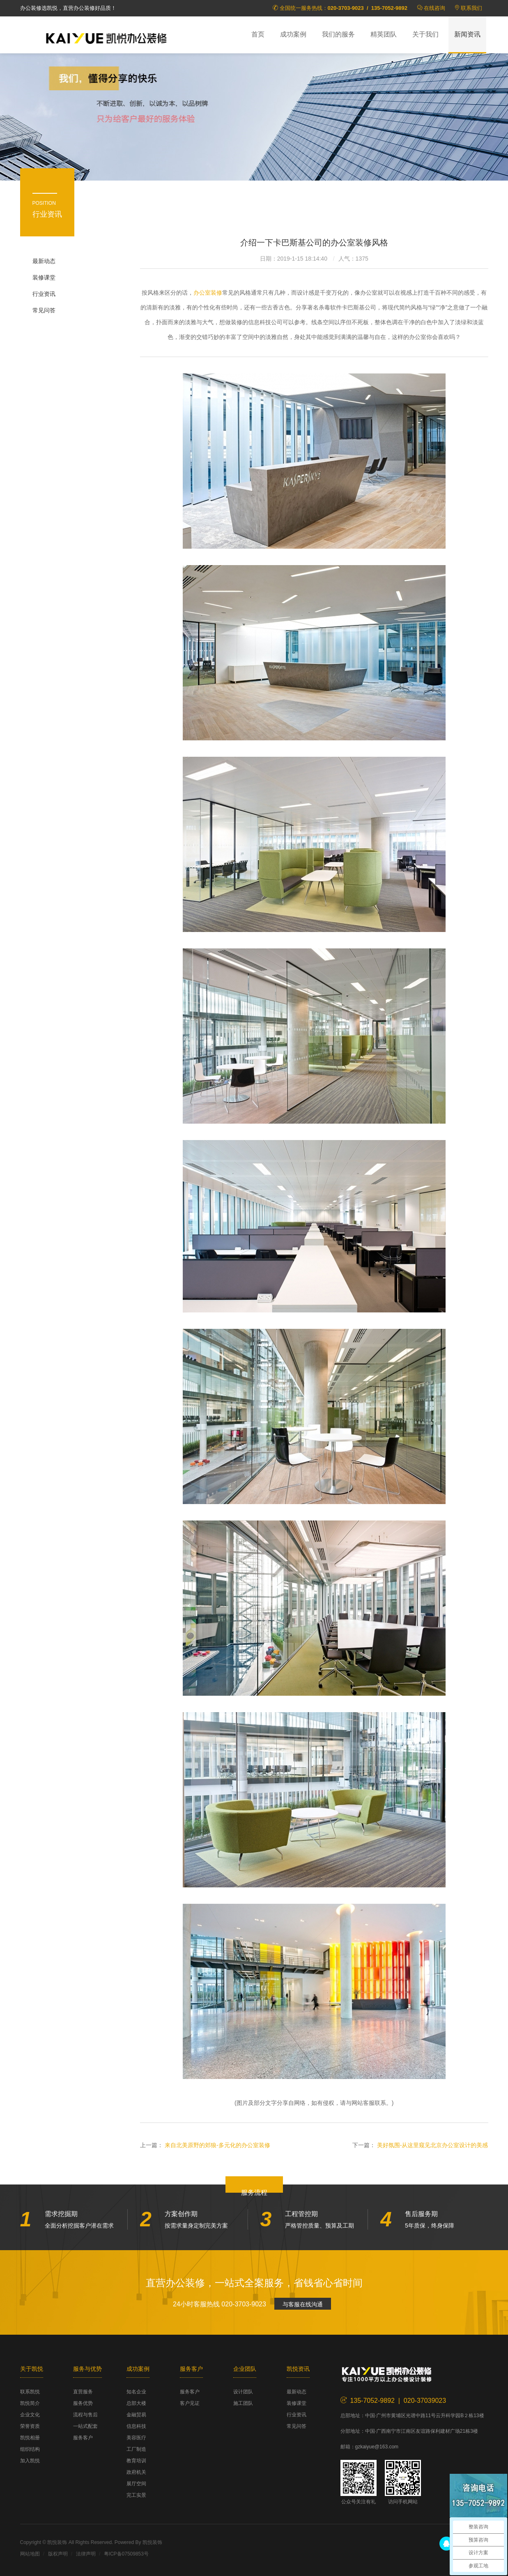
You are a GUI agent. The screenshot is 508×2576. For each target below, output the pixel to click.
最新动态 (43, 261)
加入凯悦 (30, 2461)
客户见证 (190, 2403)
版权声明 (58, 2554)
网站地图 (30, 2554)
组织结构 (30, 2449)
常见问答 (43, 310)
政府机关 (136, 2472)
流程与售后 (85, 2415)
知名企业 (136, 2392)
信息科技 (136, 2426)
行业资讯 (43, 294)
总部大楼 (136, 2403)
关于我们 (425, 34)
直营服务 (83, 2392)
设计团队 (243, 2392)
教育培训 (136, 2461)
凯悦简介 (30, 2403)
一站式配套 (85, 2426)
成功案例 (293, 34)
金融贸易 (136, 2415)
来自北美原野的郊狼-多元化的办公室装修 (217, 2145)
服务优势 (83, 2403)
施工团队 (243, 2403)
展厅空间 (136, 2484)
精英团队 (383, 34)
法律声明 (86, 2554)
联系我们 (471, 8)
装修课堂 (43, 277)
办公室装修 (207, 292)
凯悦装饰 (106, 37)
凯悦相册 (30, 2438)
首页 (257, 34)
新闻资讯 (467, 34)
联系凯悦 (30, 2392)
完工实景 (136, 2495)
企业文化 (30, 2415)
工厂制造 (136, 2449)
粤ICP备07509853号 (126, 2554)
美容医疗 (136, 2438)
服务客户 (83, 2438)
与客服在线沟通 (303, 2304)
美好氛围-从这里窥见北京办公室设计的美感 (432, 2145)
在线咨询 (434, 8)
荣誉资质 (30, 2426)
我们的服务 (338, 34)
